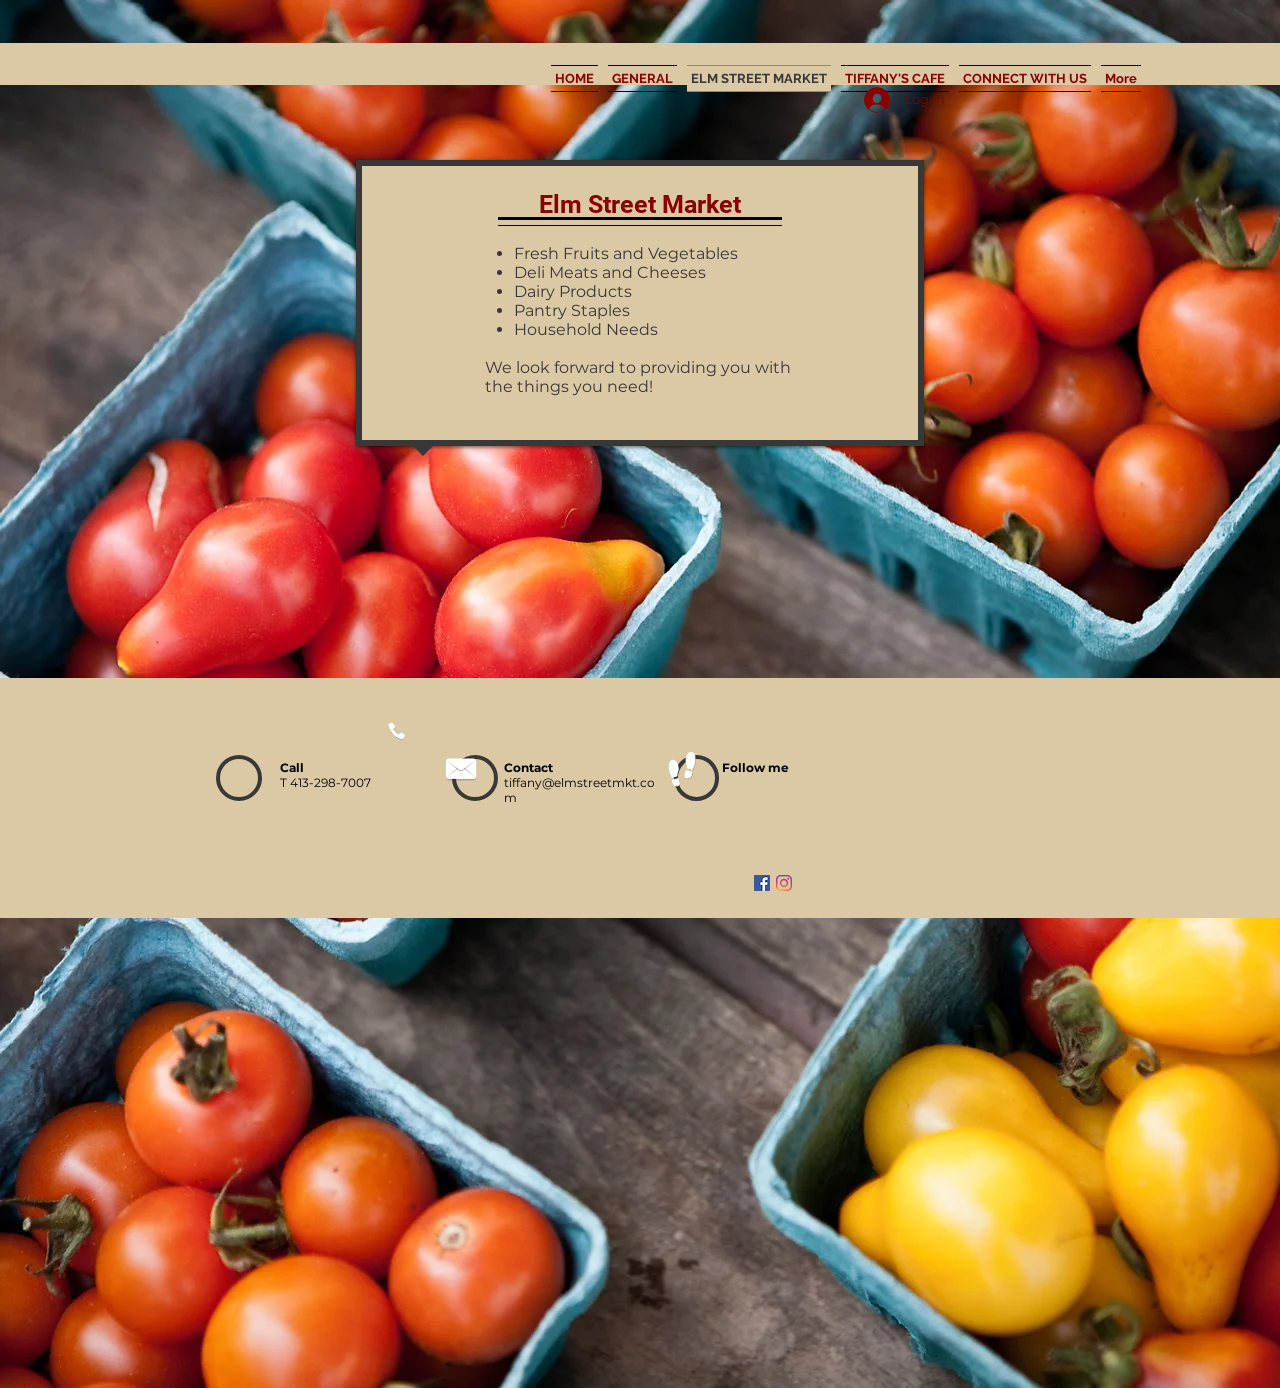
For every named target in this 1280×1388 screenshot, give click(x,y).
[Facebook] (762, 883)
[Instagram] (784, 883)
